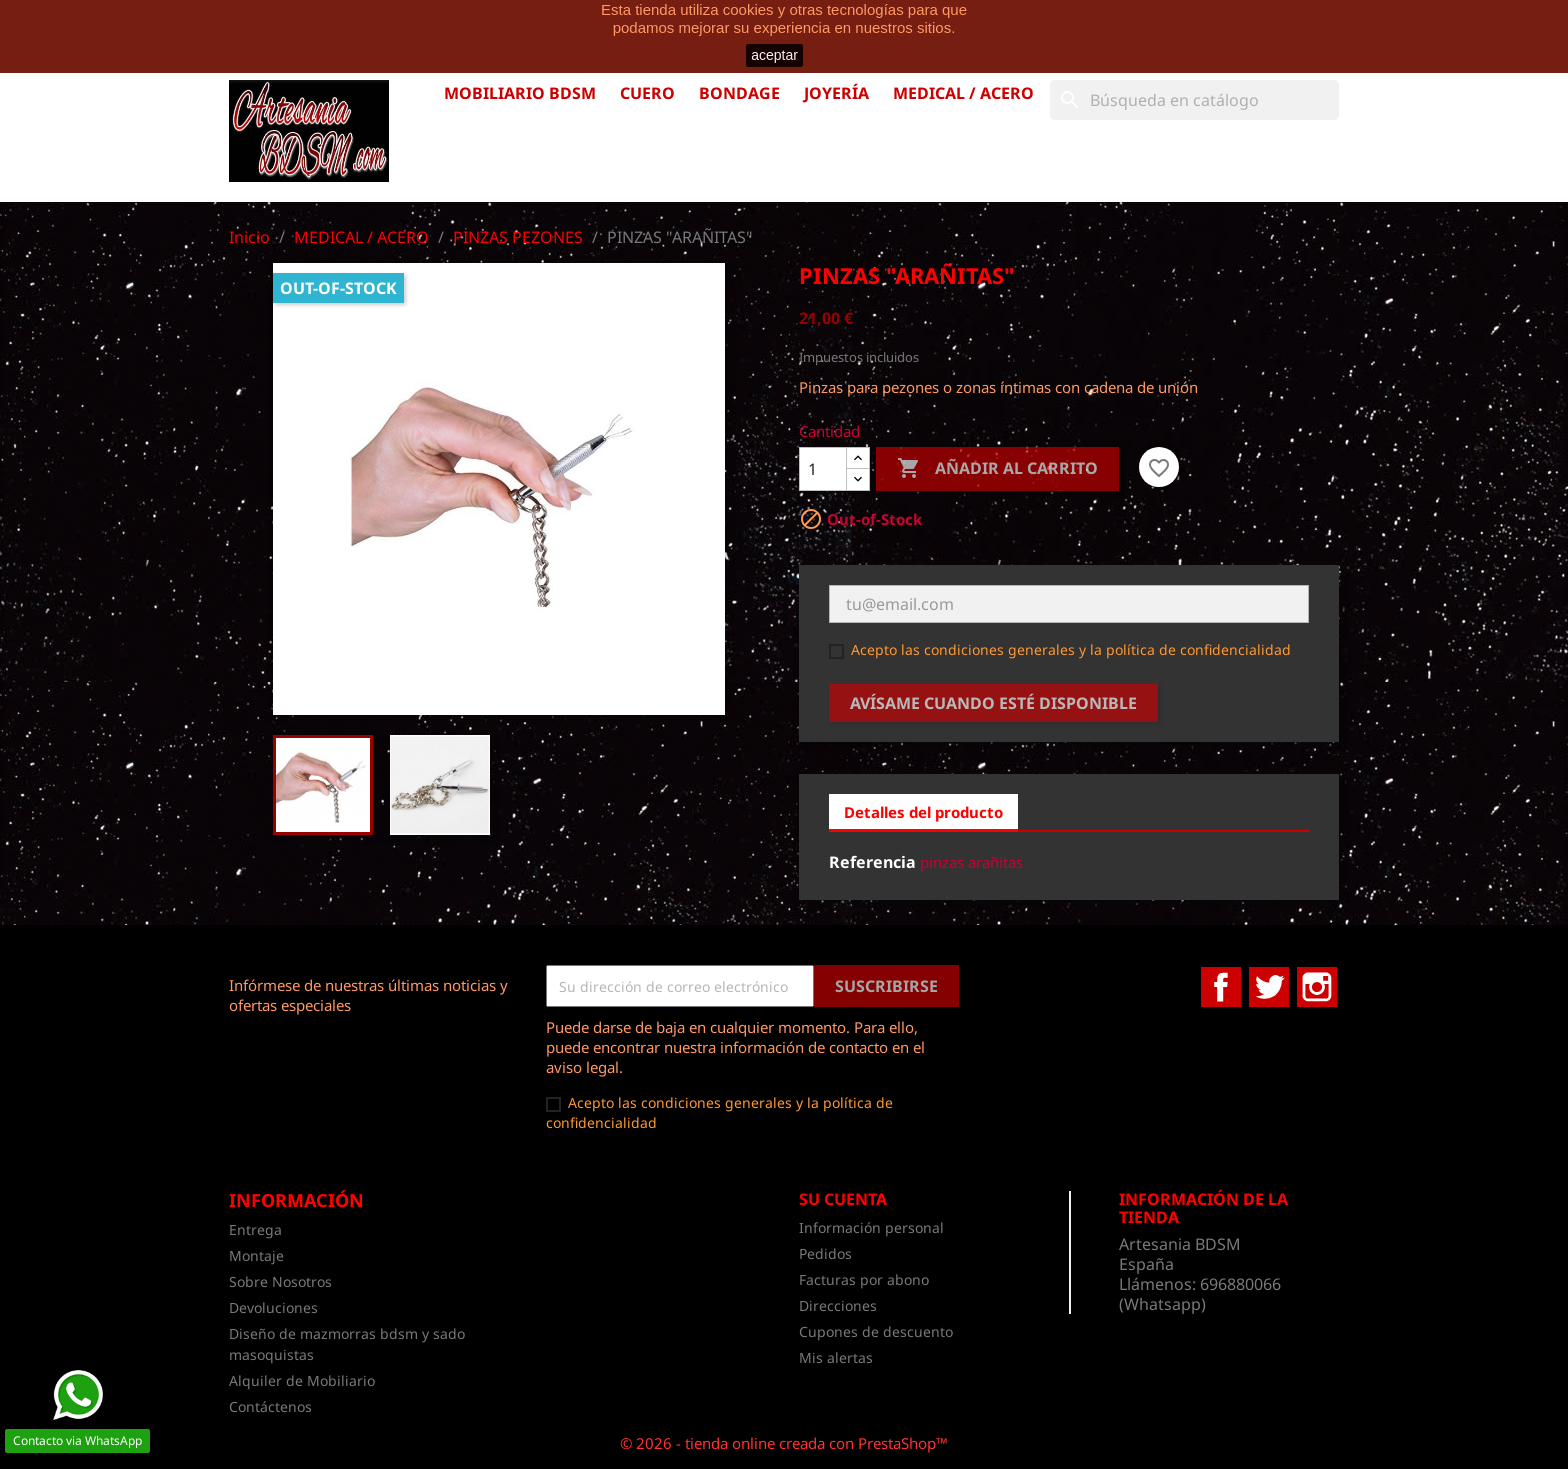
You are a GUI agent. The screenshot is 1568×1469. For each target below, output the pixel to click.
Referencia (872, 862)
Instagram (1317, 987)
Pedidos (825, 1253)
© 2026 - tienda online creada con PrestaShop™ (784, 1443)
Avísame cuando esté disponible (993, 703)
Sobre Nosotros (280, 1281)
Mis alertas (836, 1357)
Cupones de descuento (876, 1331)
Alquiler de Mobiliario (302, 1380)
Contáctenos (270, 1406)
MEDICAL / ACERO (963, 93)
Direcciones (838, 1305)
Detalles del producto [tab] (923, 812)
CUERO (647, 93)
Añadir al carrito (997, 469)
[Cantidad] (823, 469)
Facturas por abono (864, 1279)
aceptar (774, 55)
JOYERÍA (836, 93)
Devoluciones (273, 1307)
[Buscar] (1194, 100)
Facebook (1221, 987)
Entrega (255, 1229)
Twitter (1269, 987)
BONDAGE (739, 93)
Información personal (871, 1227)
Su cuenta (843, 1199)
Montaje (256, 1255)
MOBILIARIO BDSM (520, 93)
